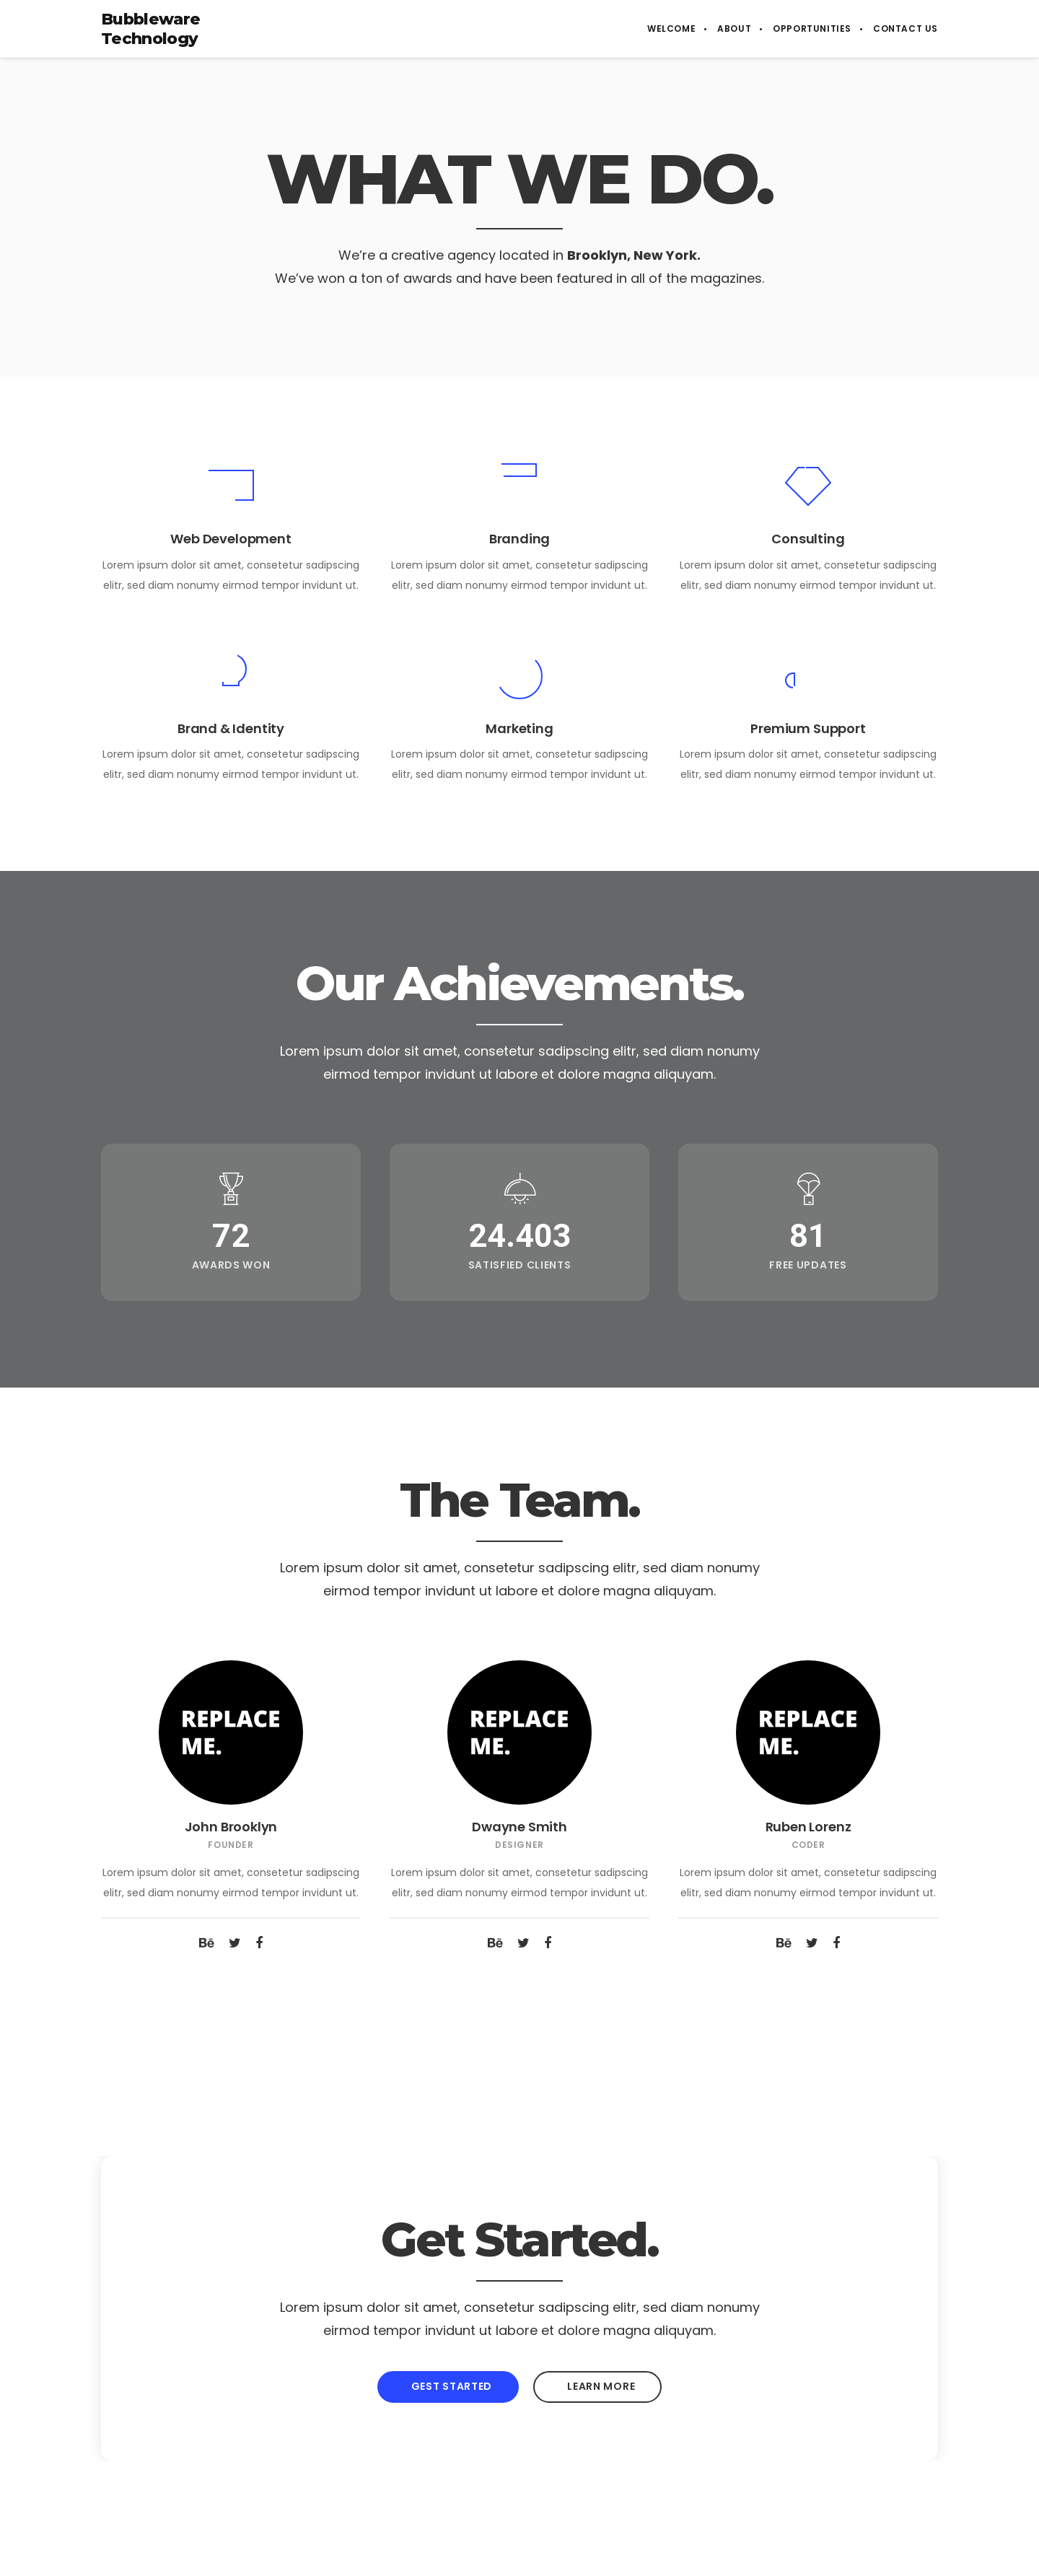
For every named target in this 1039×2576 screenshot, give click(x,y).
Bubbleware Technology (150, 29)
